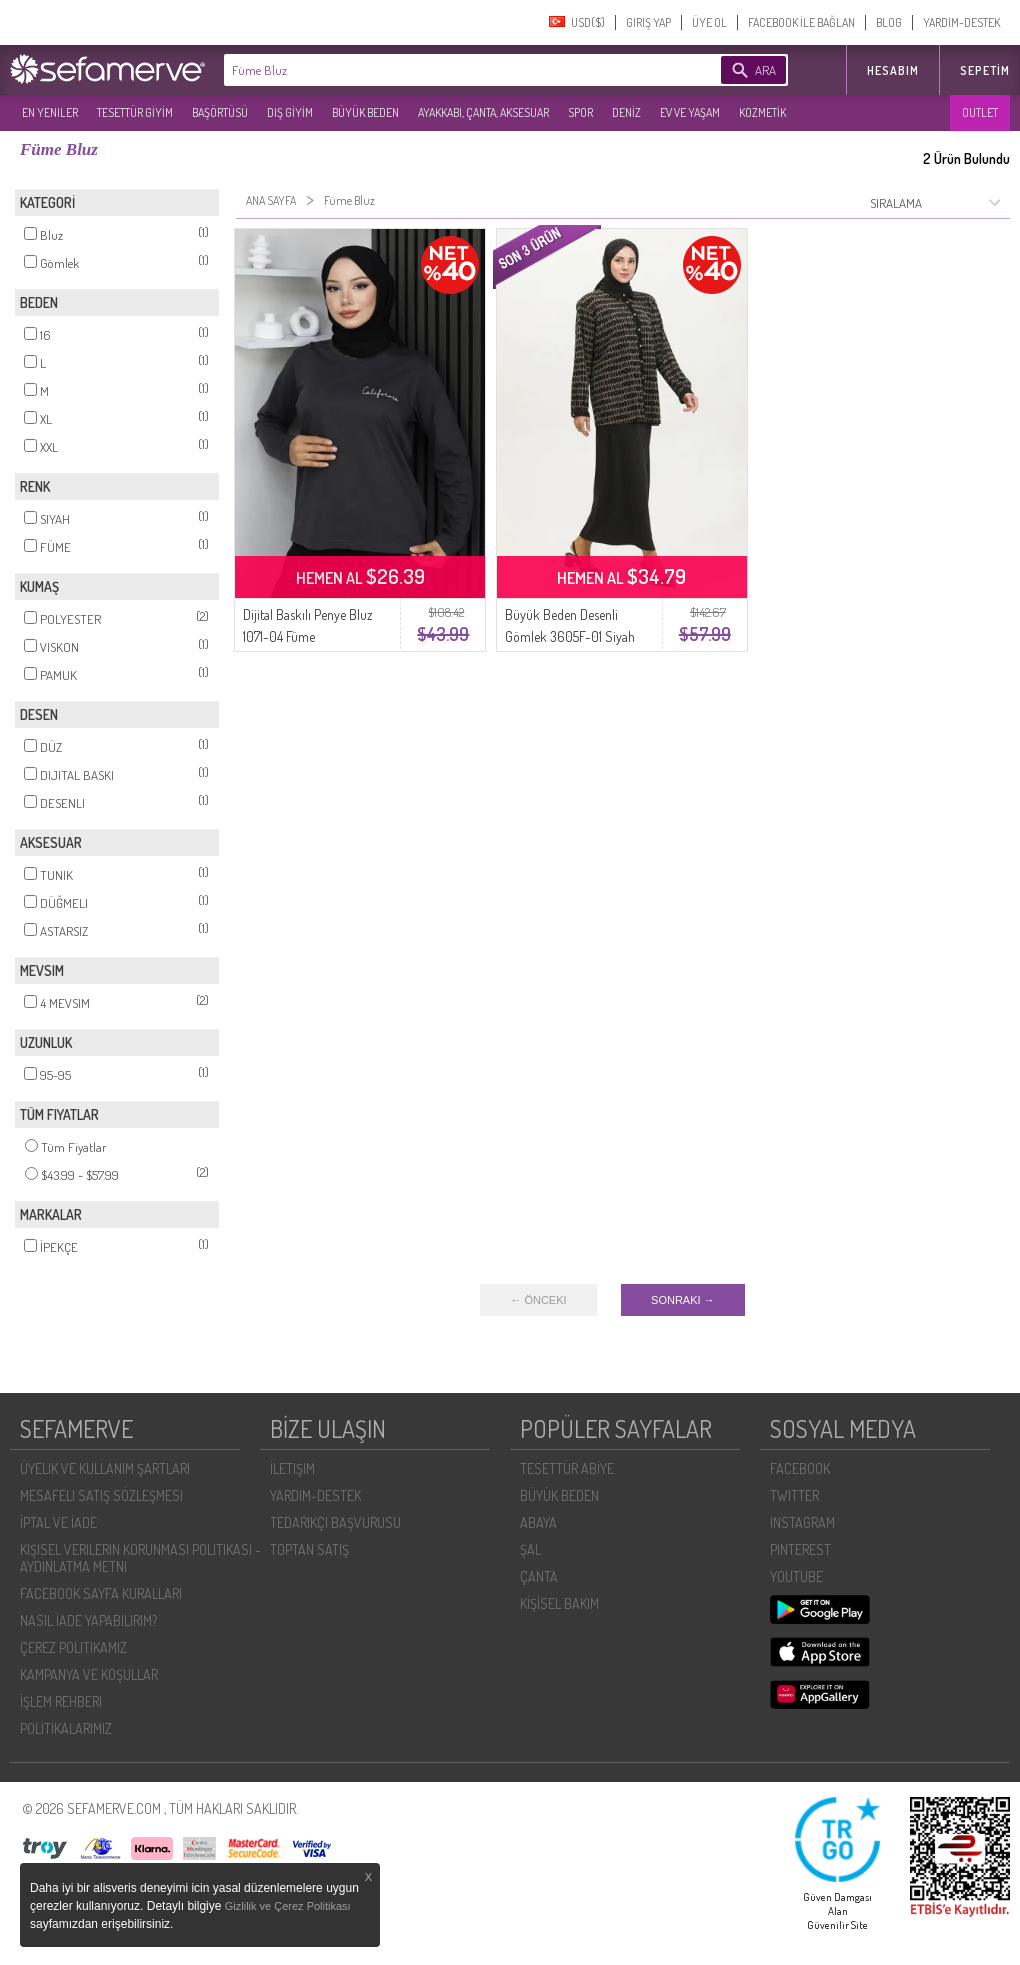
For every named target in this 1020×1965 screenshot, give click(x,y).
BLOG (889, 22)
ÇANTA (539, 1576)
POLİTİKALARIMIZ (66, 1728)
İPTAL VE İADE (58, 1522)
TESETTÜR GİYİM (135, 112)
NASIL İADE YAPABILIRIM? (88, 1620)
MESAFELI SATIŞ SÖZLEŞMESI (101, 1495)
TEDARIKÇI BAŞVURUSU (335, 1522)
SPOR (580, 112)
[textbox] (442, 70)
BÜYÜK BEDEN (365, 112)
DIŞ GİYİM (290, 112)
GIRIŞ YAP (648, 22)
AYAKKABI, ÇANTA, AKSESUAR (483, 112)
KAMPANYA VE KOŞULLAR (89, 1674)
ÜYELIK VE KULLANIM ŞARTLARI (105, 1468)
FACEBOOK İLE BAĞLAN (801, 22)
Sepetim (985, 70)
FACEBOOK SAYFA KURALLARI (101, 1593)
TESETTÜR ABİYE (567, 1468)
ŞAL (530, 1549)
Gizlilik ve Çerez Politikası (288, 1906)
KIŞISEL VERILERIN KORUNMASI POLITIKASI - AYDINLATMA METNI (140, 1558)
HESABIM (893, 70)
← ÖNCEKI (538, 1300)
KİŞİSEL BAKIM (559, 1603)
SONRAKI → (683, 1300)
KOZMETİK (762, 112)
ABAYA (538, 1522)
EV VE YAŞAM (690, 112)
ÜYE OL (709, 22)
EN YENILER (50, 112)
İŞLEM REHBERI (61, 1701)
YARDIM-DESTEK (961, 22)
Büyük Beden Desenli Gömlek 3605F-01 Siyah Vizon (570, 636)
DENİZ (626, 112)
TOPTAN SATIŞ (309, 1549)
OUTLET (980, 112)
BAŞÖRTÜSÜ (220, 112)
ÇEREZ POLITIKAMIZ (73, 1647)
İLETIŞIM (292, 1468)
